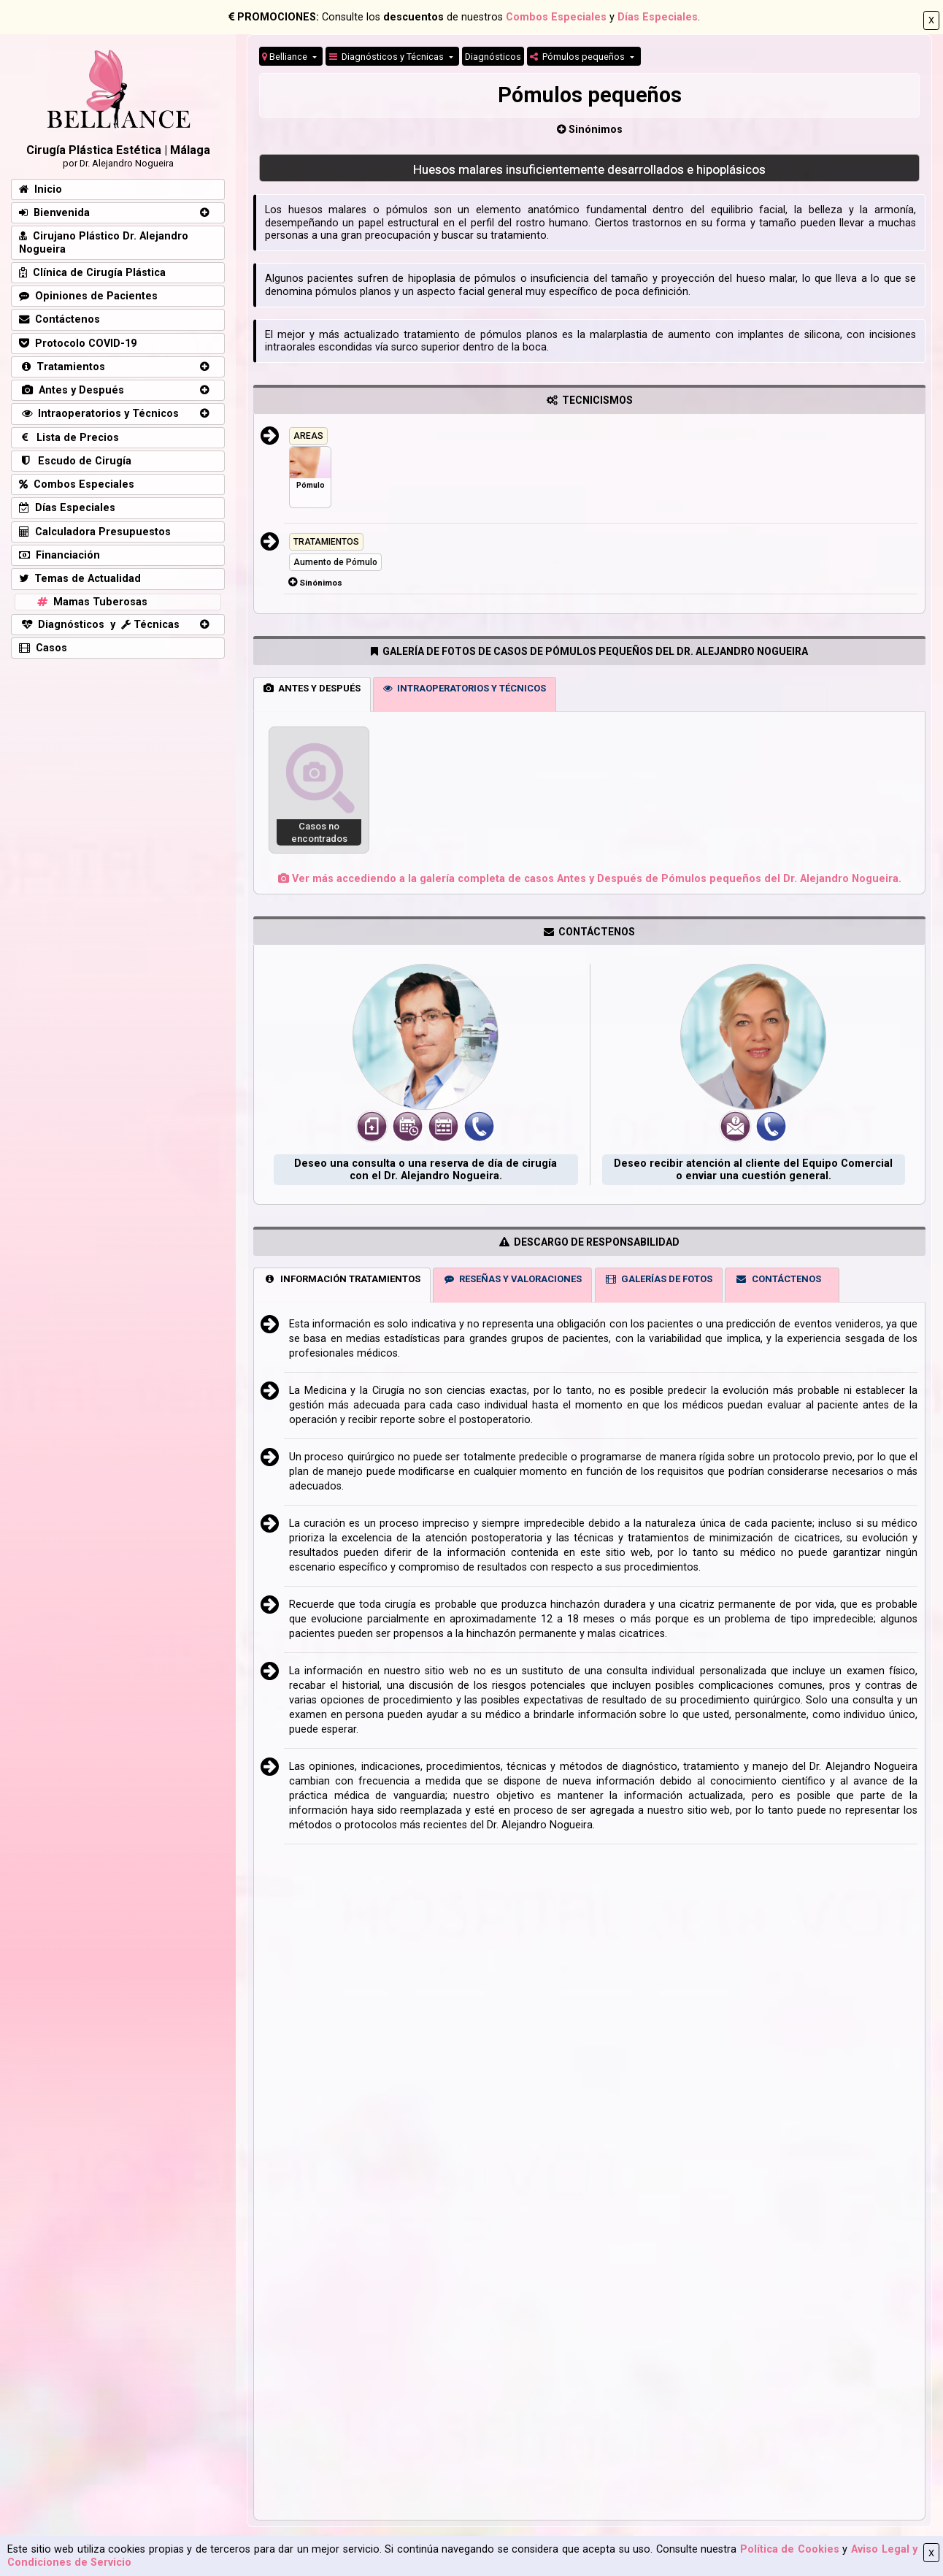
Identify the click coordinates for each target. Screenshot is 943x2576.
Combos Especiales (556, 17)
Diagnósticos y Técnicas (387, 56)
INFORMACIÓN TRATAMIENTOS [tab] (341, 1278)
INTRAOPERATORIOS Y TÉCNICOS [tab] (464, 688)
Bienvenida (54, 213)
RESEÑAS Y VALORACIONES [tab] (512, 1278)
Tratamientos (62, 367)
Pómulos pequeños (578, 56)
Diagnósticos (493, 56)
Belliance (285, 56)
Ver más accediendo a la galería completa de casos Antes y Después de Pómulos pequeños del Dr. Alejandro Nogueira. (589, 879)
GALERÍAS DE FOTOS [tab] (658, 1278)
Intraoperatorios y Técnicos (99, 413)
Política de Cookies (789, 2549)
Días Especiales (657, 17)
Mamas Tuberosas (90, 602)
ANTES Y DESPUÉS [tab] (312, 688)
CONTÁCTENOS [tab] (778, 1278)
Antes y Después (71, 390)
